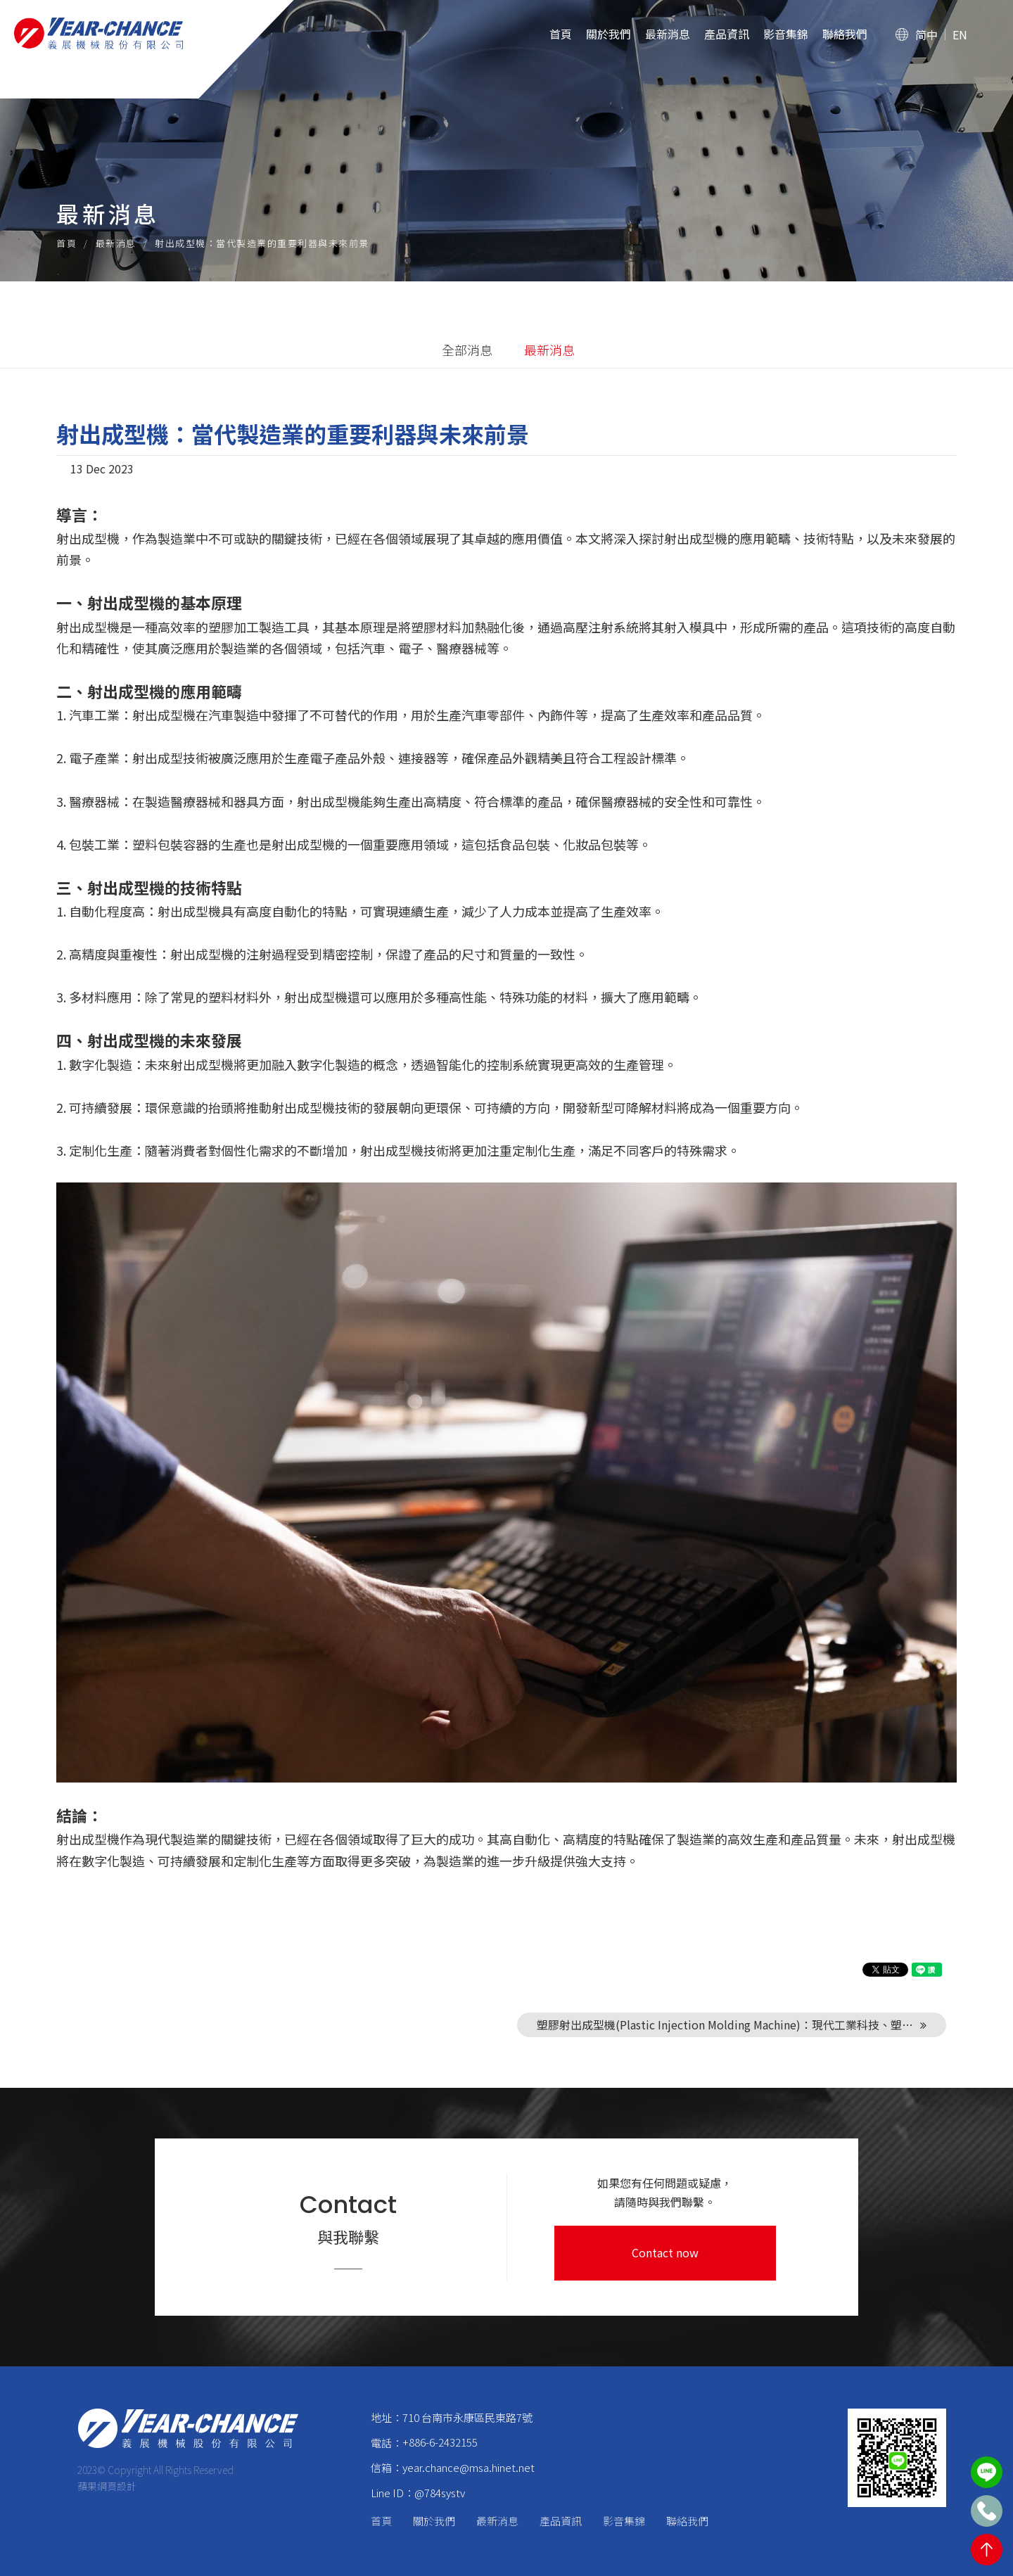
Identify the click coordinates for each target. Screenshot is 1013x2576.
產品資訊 (726, 33)
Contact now (665, 2252)
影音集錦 (785, 33)
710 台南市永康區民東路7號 (467, 2417)
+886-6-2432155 (440, 2442)
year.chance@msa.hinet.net (468, 2467)
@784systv (439, 2492)
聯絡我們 (844, 33)
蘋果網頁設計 (106, 2486)
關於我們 (608, 33)
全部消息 (467, 349)
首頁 (560, 33)
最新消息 (667, 33)
